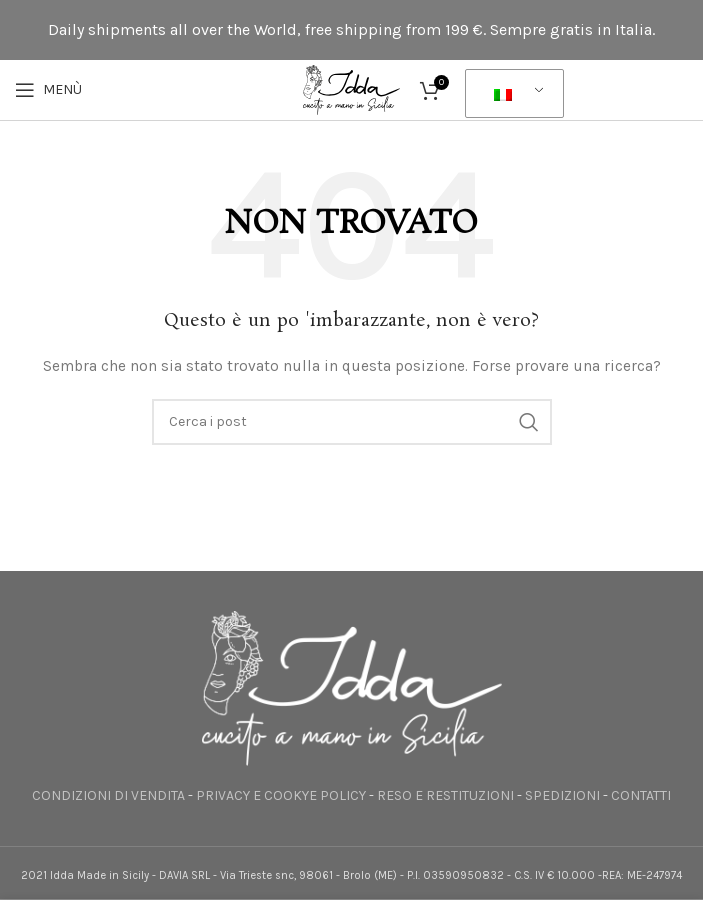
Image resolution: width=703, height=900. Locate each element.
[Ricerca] (352, 422)
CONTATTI (641, 795)
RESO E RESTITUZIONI (445, 795)
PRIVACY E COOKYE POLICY (281, 795)
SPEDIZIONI (562, 795)
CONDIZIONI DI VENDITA (108, 795)
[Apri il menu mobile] (48, 90)
